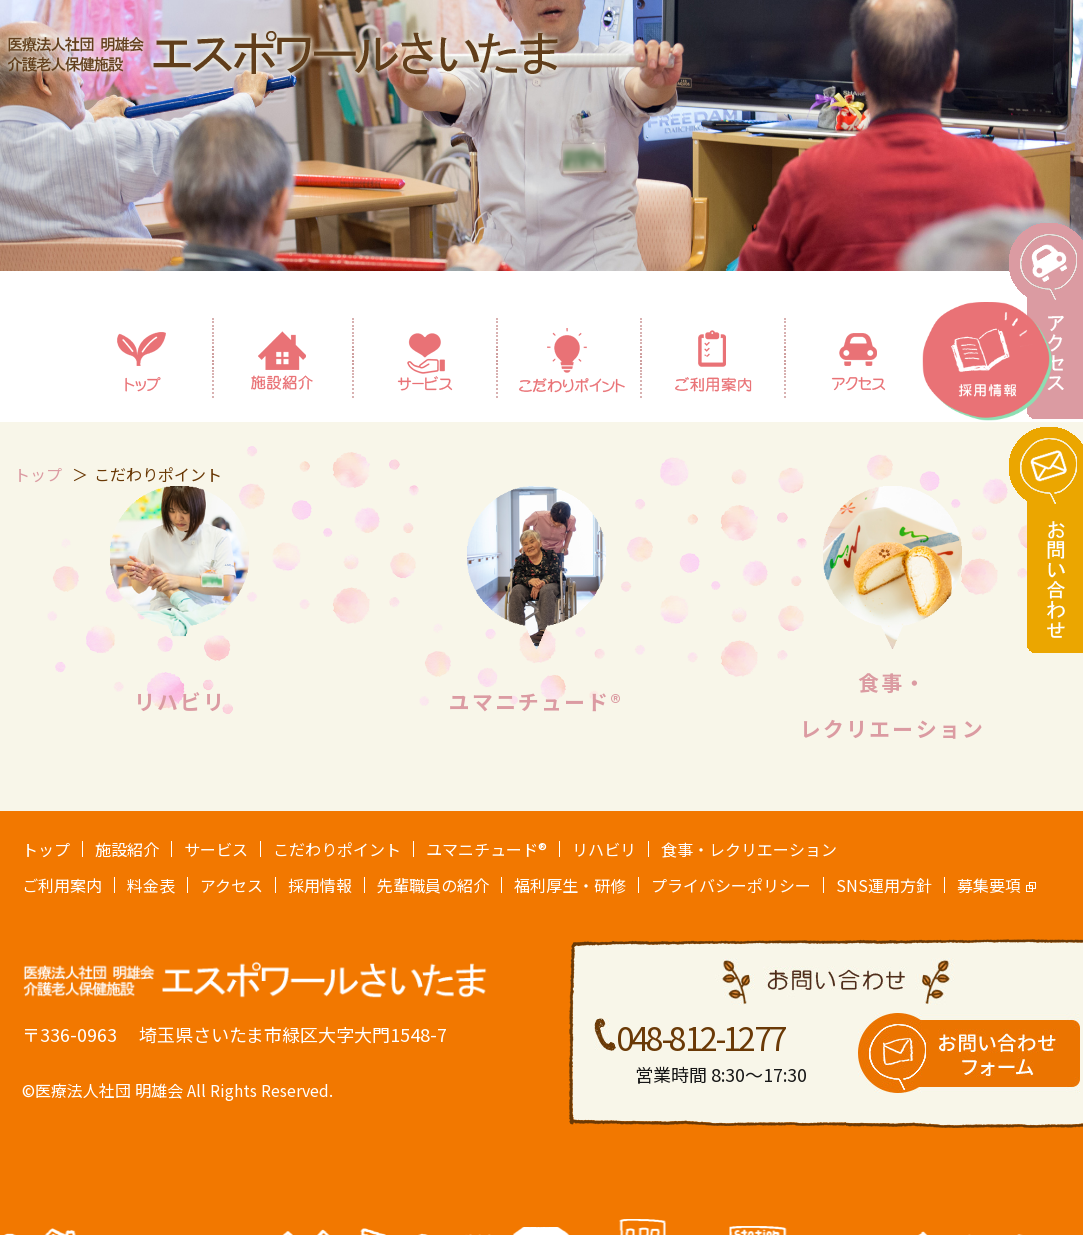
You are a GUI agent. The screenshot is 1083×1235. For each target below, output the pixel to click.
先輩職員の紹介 (433, 885)
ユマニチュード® (536, 701)
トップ (46, 849)
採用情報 (320, 885)
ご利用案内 (62, 885)
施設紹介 (127, 849)
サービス (216, 849)
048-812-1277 (700, 1037)
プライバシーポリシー (731, 885)
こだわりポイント (337, 849)
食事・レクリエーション (749, 849)
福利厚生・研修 (570, 885)
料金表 (151, 885)
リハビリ (180, 701)
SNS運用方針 (884, 885)
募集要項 (989, 885)
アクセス (231, 885)
